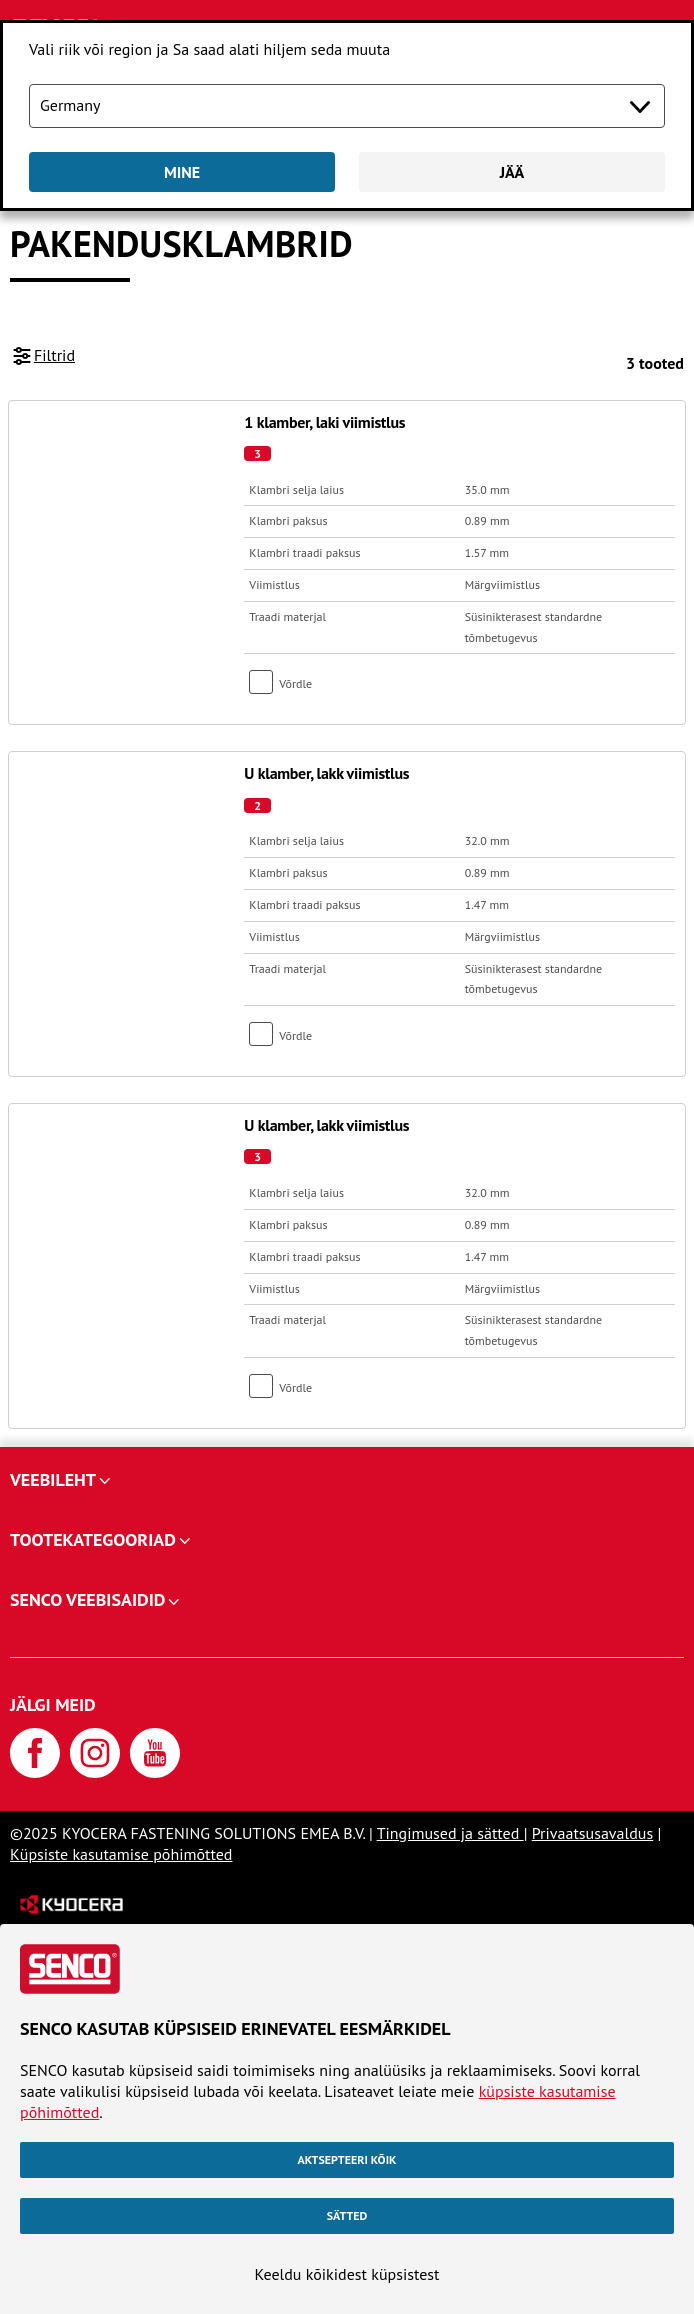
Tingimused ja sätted (450, 1833)
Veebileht (53, 1479)
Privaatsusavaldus (592, 1833)
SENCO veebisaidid (87, 1599)
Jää (512, 172)
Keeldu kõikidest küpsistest (347, 2274)
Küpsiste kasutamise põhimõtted (121, 1854)
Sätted (347, 2215)
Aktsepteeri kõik (346, 2159)
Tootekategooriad (93, 1539)
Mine (182, 172)
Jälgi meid (53, 1704)
